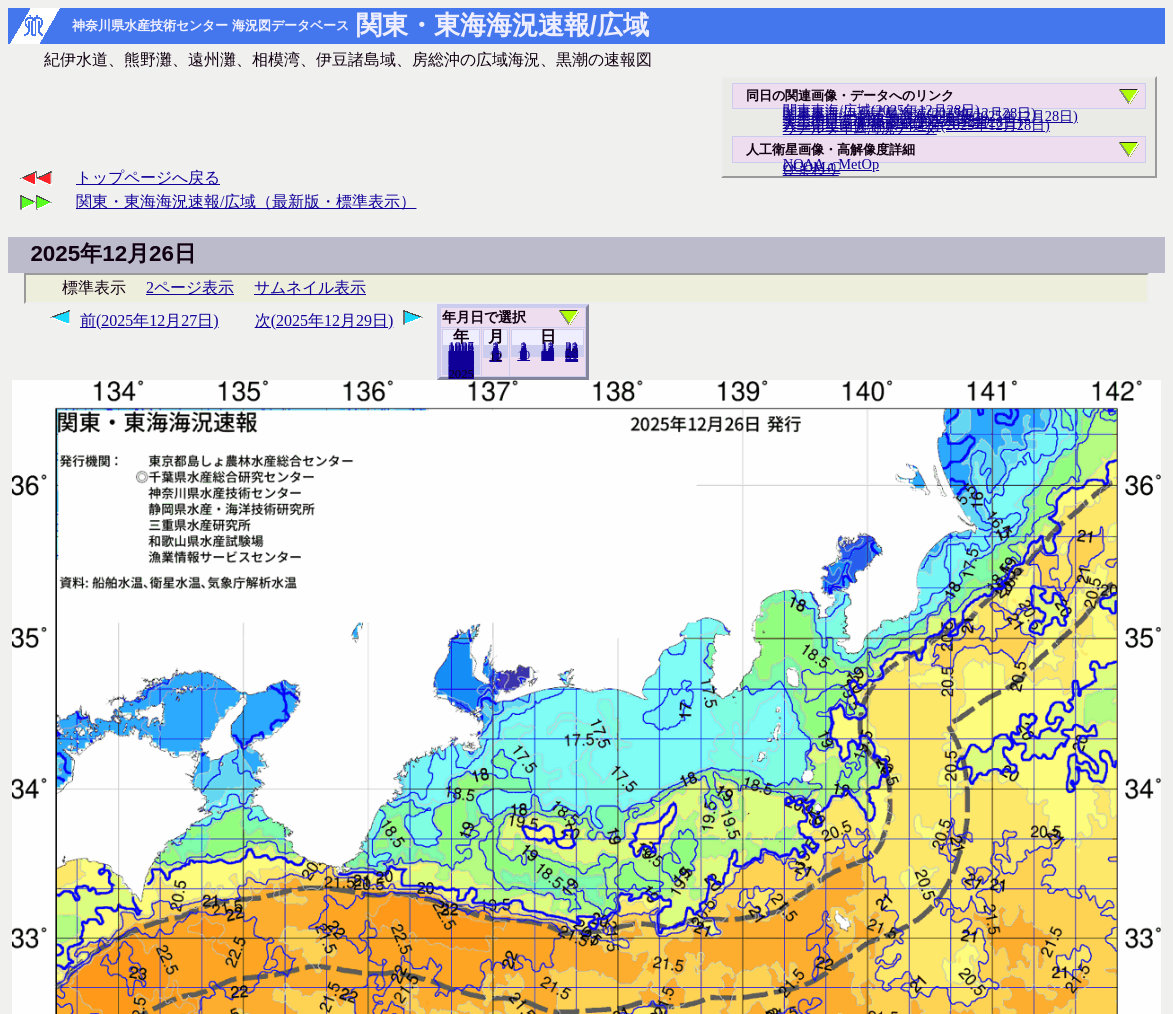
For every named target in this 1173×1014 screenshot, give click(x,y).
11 (495, 356)
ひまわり (811, 169)
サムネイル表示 (310, 287)
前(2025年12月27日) (149, 320)
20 (547, 355)
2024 (461, 373)
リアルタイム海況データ (860, 128)
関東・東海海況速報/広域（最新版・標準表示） (246, 201)
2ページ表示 (190, 287)
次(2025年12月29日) (324, 320)
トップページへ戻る (148, 177)
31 (571, 356)
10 (523, 355)
